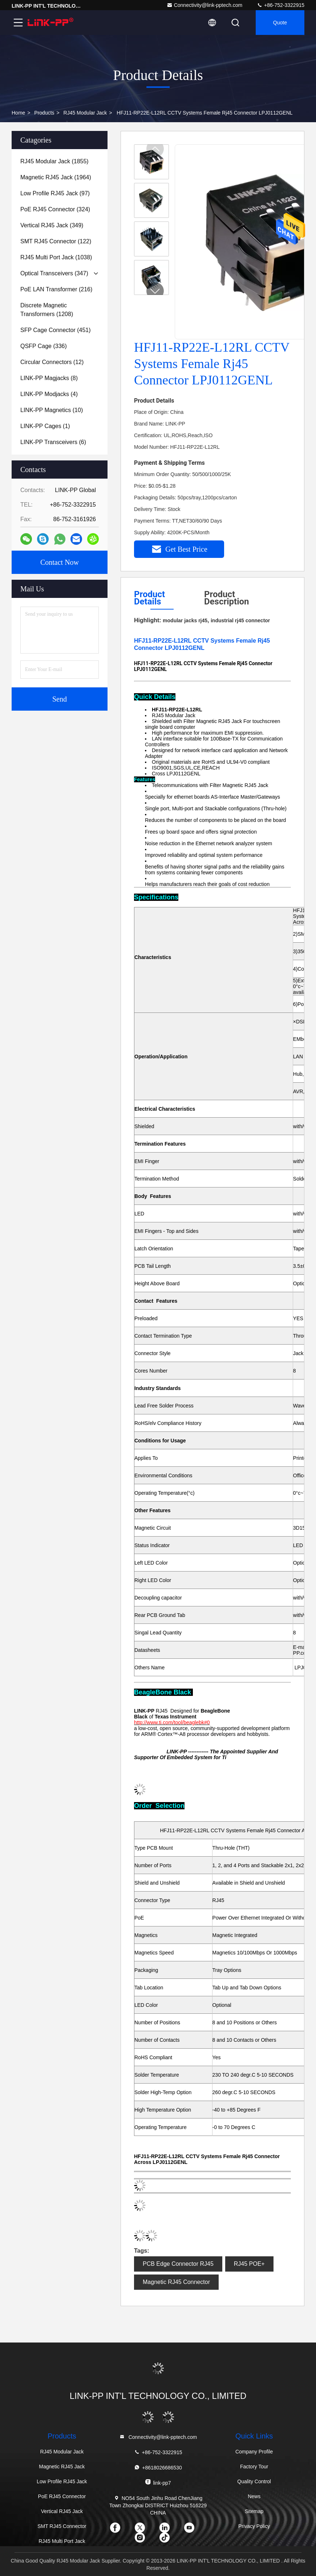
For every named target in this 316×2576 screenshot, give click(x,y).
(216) (56, 289)
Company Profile (254, 2452)
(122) (55, 241)
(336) (43, 346)
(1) (45, 426)
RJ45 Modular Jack (85, 113)
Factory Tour (254, 2466)
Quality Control (254, 2481)
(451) (55, 330)
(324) (55, 209)
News (254, 2496)
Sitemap (254, 2511)
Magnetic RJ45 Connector (176, 2282)
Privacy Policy (254, 2526)
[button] (155, 291)
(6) (53, 442)
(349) (51, 225)
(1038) (56, 257)
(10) (51, 410)
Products (44, 113)
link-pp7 (158, 2482)
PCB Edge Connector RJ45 (178, 2264)
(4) (49, 394)
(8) (49, 378)
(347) (54, 273)
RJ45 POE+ (249, 2264)
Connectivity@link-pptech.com (205, 5)
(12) (52, 362)
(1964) (55, 177)
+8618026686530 (158, 2467)
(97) (55, 193)
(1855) (54, 161)
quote (280, 22)
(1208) (46, 309)
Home (18, 113)
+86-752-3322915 (280, 5)
